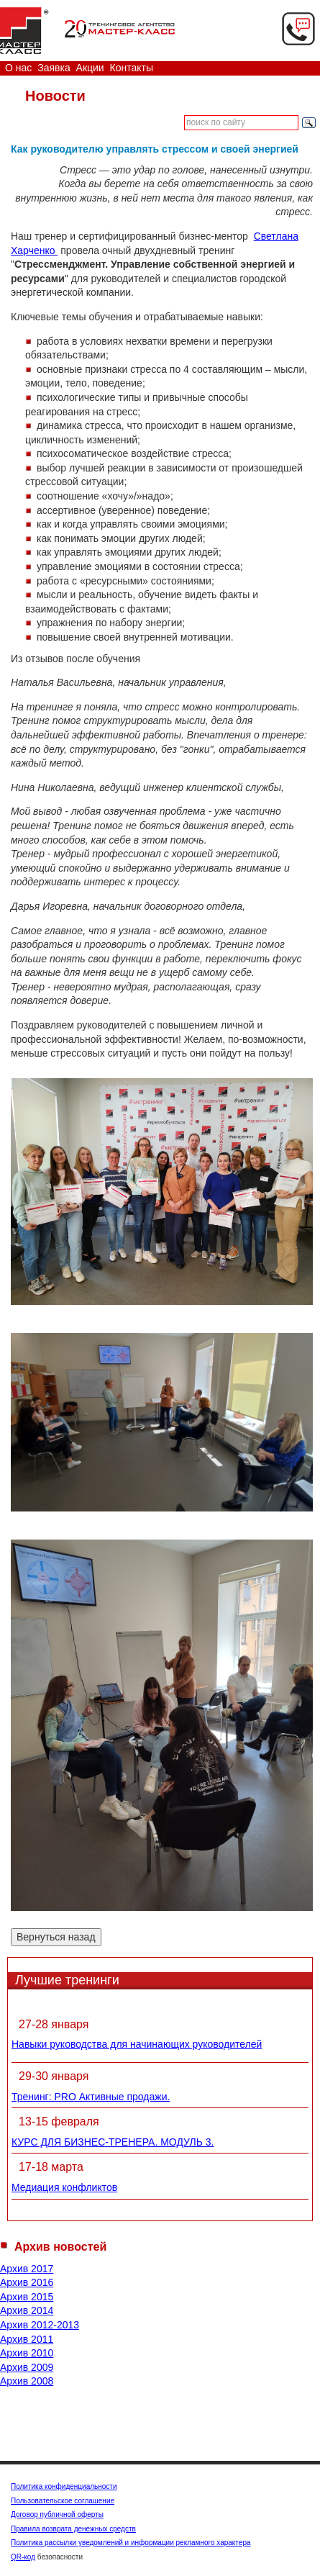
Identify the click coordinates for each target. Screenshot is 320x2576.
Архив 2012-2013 (39, 2325)
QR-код (23, 2557)
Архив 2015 (26, 2296)
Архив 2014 (26, 2310)
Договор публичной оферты (57, 2514)
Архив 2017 (26, 2268)
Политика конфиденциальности (64, 2486)
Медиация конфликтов (64, 2187)
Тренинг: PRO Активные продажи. (91, 2096)
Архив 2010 (26, 2353)
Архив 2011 (26, 2339)
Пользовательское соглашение (62, 2501)
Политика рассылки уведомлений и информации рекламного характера (131, 2542)
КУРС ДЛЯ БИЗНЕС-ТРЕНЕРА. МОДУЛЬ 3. (113, 2142)
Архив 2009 (26, 2367)
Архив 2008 (26, 2381)
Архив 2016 (26, 2282)
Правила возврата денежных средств (73, 2529)
